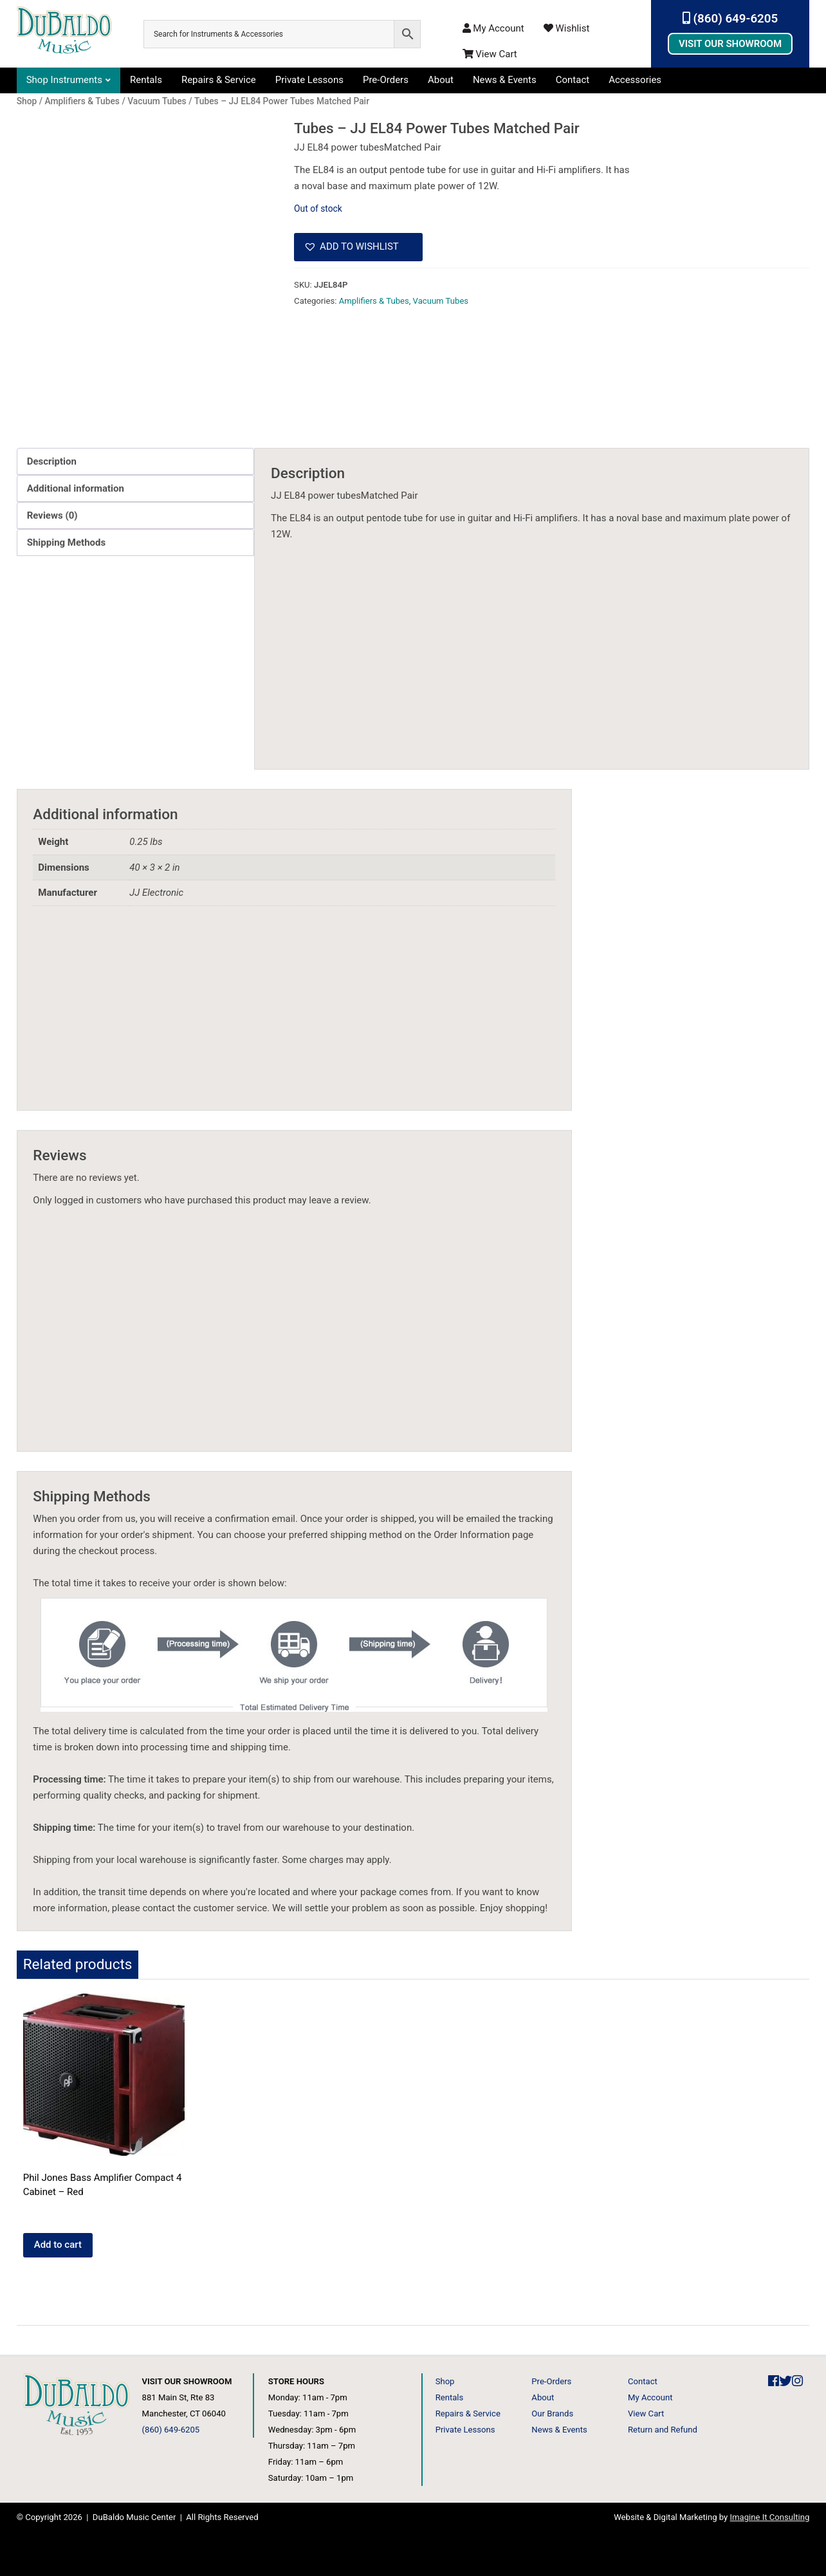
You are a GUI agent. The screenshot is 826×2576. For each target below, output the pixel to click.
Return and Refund (662, 2429)
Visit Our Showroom (730, 44)
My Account (493, 28)
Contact (572, 80)
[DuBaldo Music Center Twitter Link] (785, 2381)
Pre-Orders (385, 80)
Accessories (635, 80)
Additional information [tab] (75, 488)
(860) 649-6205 (730, 19)
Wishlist (567, 28)
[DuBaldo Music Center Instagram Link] (797, 2381)
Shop (445, 2381)
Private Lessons (309, 80)
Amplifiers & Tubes (374, 301)
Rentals (146, 80)
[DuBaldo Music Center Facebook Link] (773, 2381)
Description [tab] (52, 461)
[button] (358, 247)
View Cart (490, 54)
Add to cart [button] (58, 2244)
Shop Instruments (64, 80)
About (441, 80)
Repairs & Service (218, 80)
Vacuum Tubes (441, 301)
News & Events (505, 80)
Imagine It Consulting (770, 2517)
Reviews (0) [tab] (52, 515)
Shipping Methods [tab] (66, 542)
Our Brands (552, 2413)
